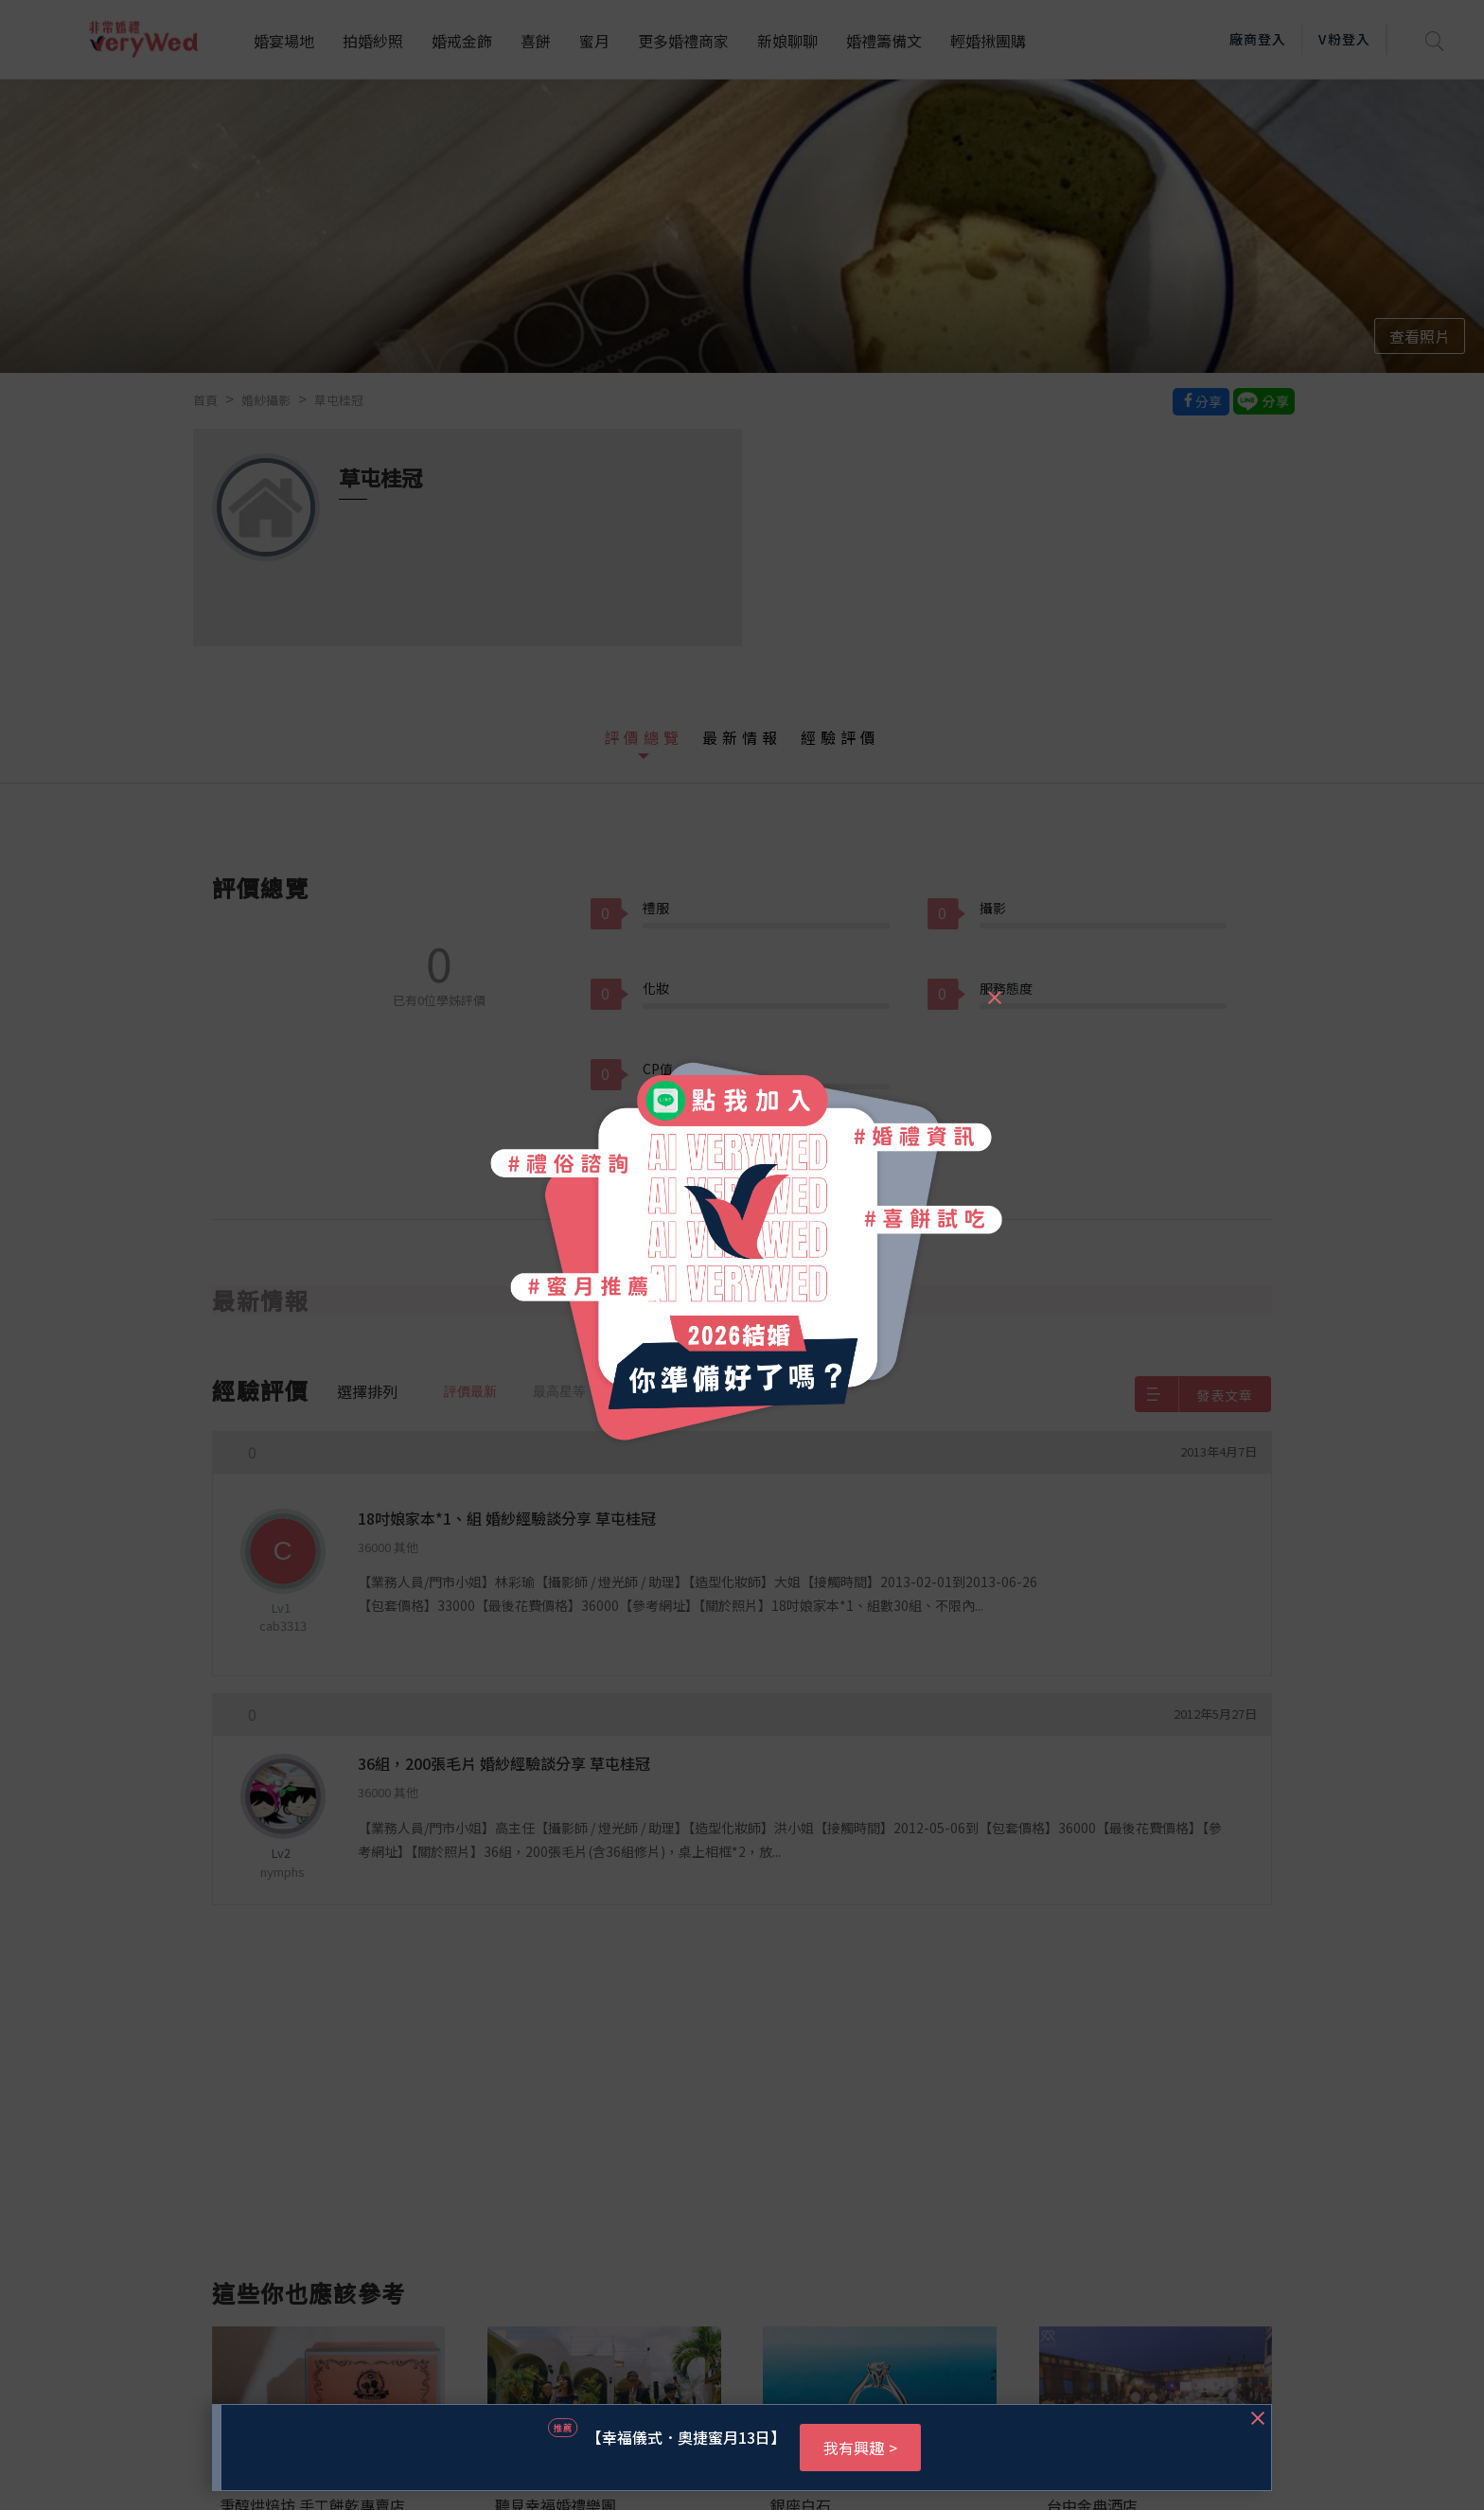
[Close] (993, 989)
